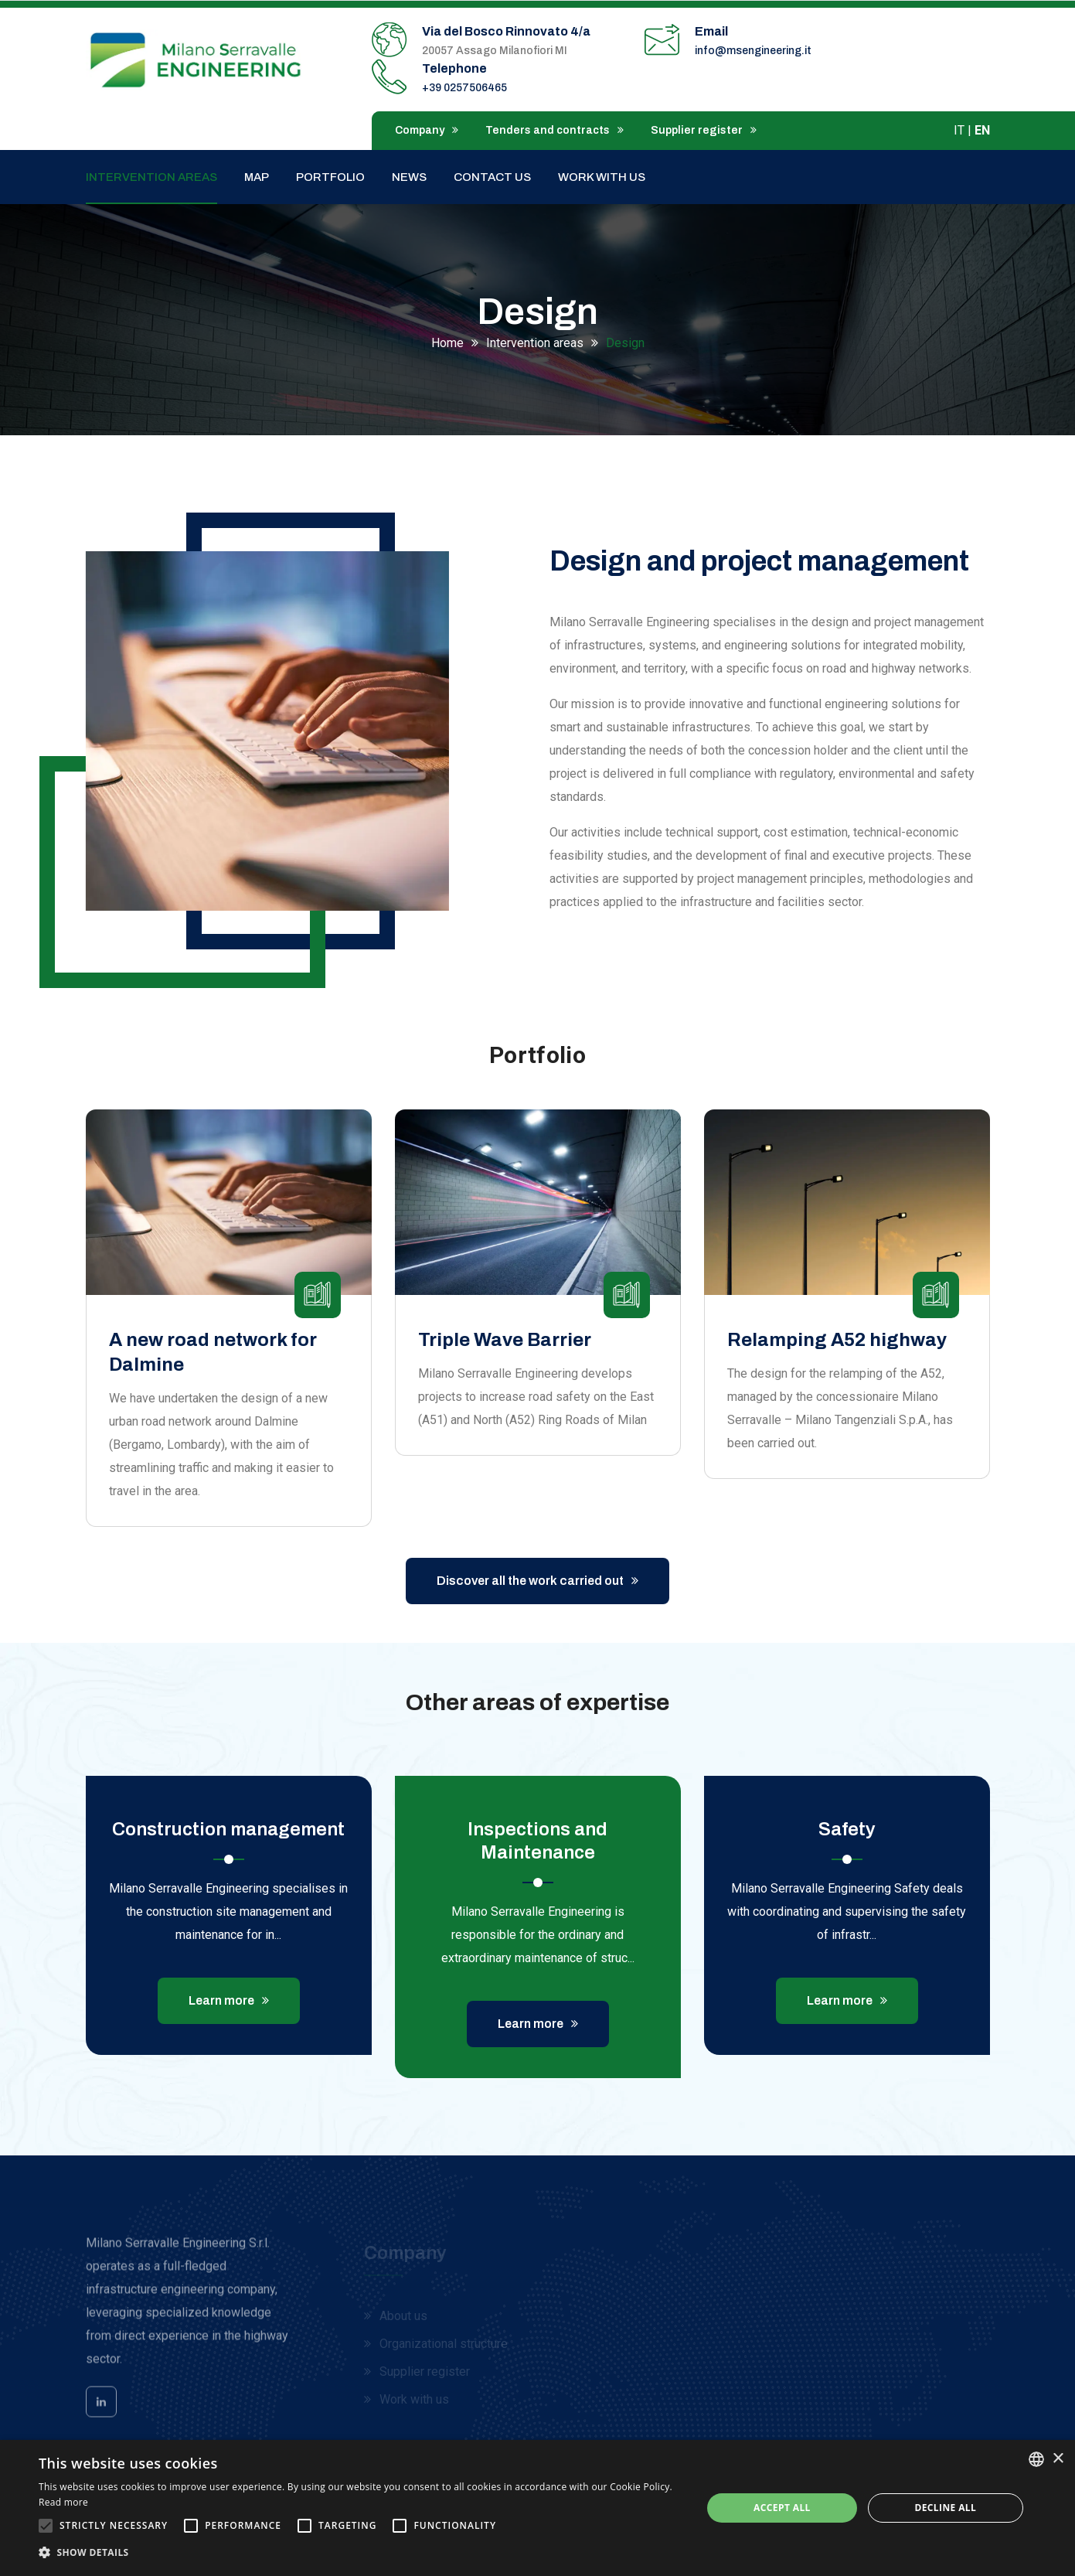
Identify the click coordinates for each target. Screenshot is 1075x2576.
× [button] (1057, 2459)
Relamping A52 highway (837, 1340)
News (409, 177)
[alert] (537, 2508)
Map (256, 177)
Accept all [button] (782, 2507)
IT (959, 130)
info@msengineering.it (753, 50)
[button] (360, 2552)
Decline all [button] (945, 2507)
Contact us (492, 177)
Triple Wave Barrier (504, 1340)
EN (982, 130)
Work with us (601, 177)
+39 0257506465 (464, 88)
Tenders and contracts (554, 130)
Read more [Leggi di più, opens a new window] (63, 2502)
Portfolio (330, 177)
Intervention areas (151, 177)
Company (426, 130)
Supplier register (704, 130)
